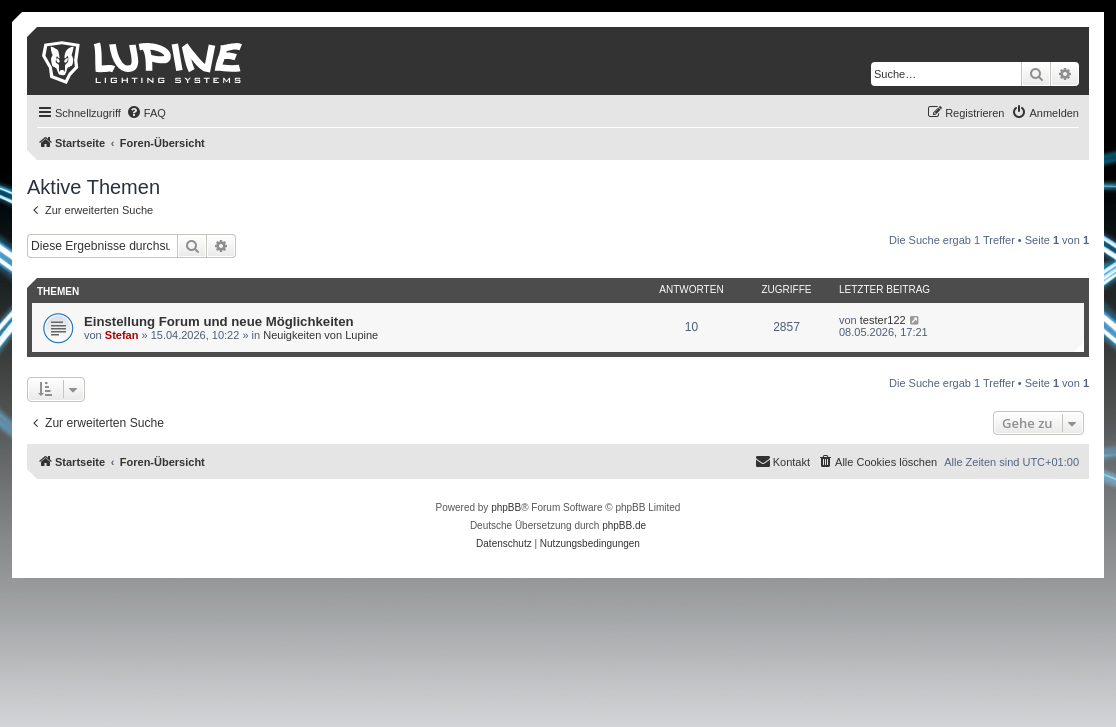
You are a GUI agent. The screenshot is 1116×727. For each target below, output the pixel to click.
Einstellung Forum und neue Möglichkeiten (219, 321)
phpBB (506, 507)
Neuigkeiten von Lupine (320, 335)
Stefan (122, 335)
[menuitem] (146, 113)
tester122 (883, 320)
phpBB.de (624, 525)
